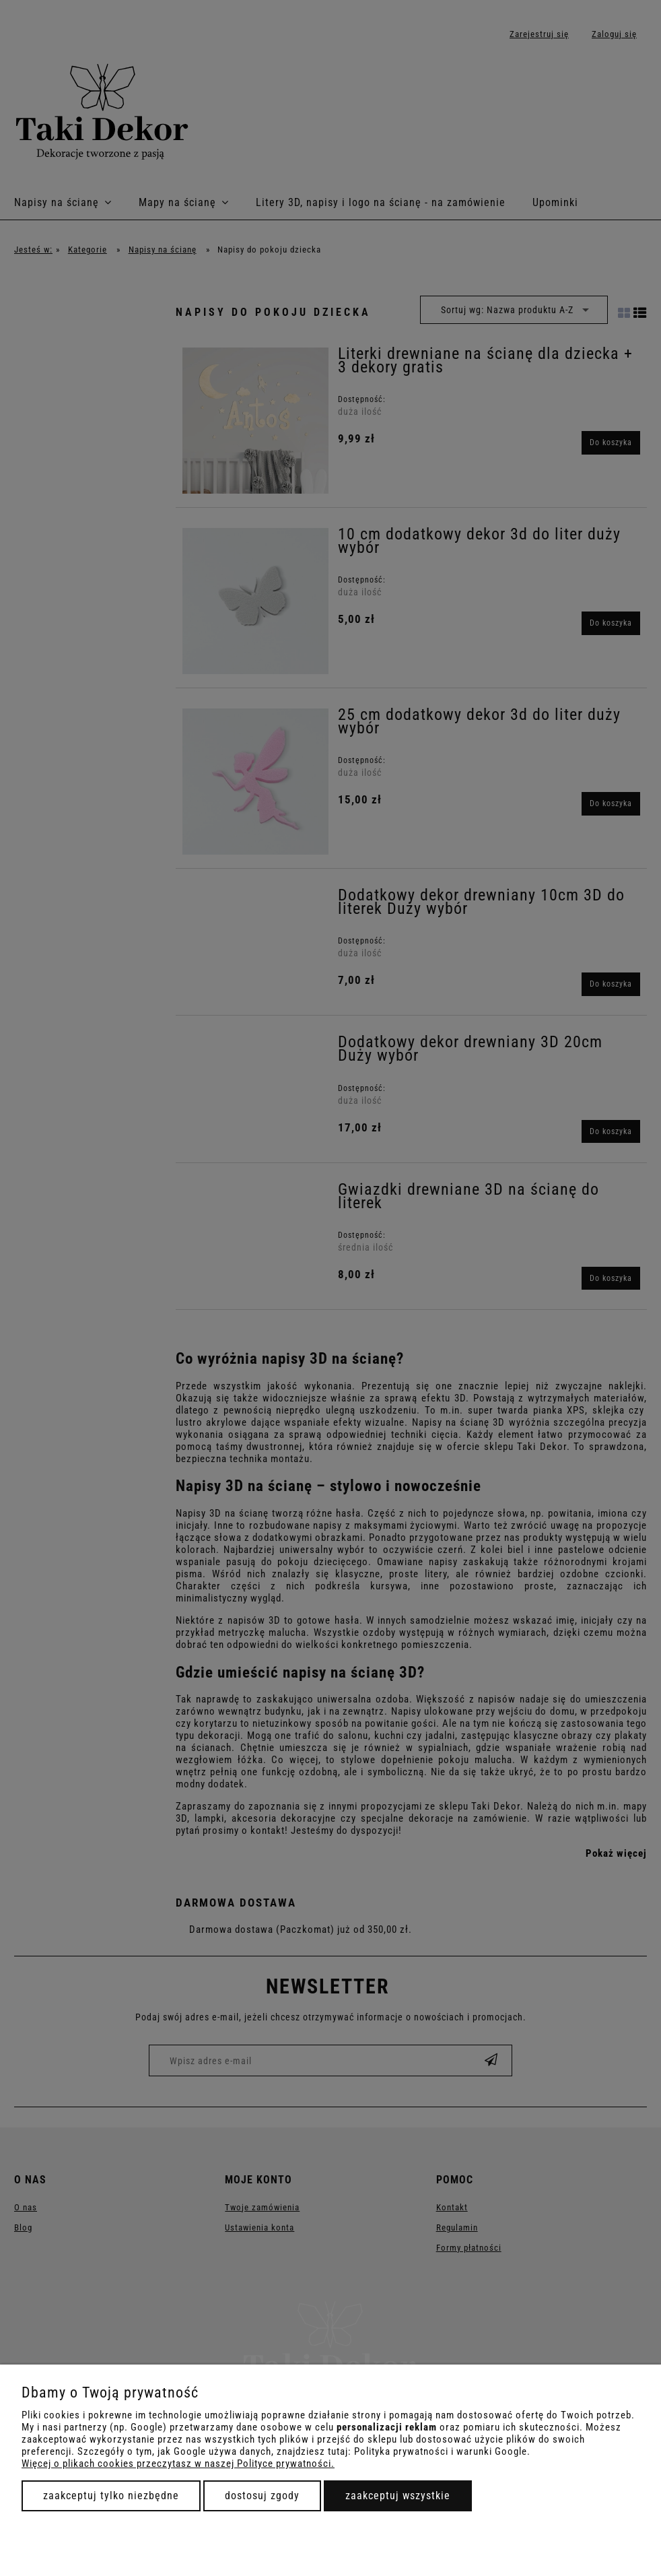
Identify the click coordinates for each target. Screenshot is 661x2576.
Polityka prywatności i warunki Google (440, 2451)
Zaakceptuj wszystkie (397, 2495)
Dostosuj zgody (262, 2495)
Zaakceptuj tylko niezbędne (111, 2495)
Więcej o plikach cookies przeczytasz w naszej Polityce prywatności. (178, 2463)
